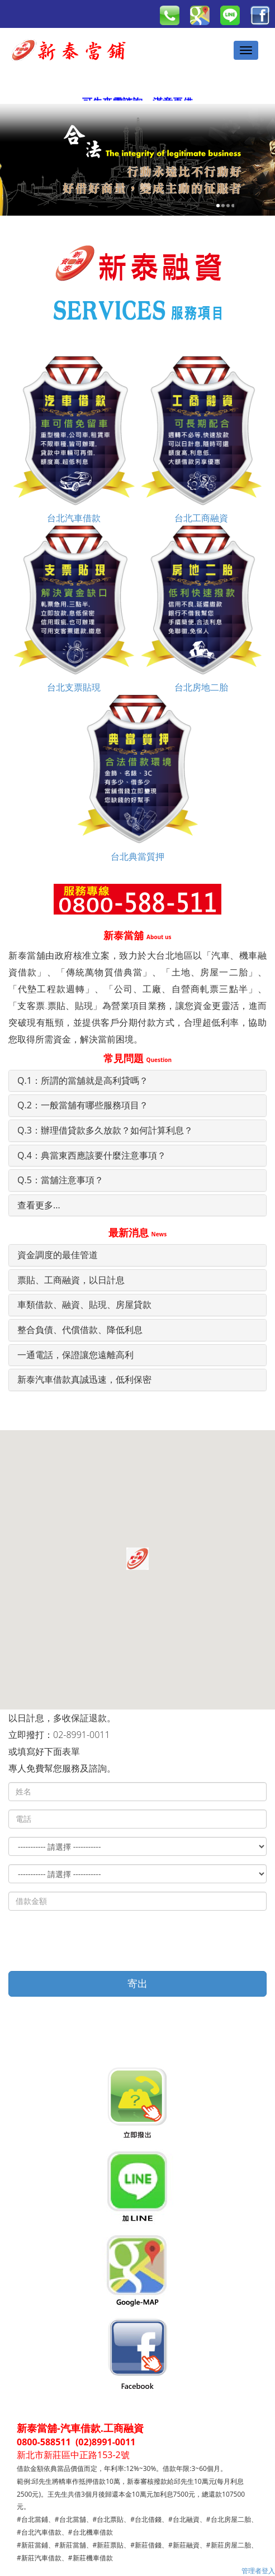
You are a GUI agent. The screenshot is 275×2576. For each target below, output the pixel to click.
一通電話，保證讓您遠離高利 (75, 1355)
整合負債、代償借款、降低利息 (80, 1329)
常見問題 (137, 1058)
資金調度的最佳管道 (57, 1255)
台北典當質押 (137, 778)
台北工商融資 (201, 439)
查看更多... (38, 1205)
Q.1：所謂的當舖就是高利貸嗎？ (82, 1080)
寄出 (137, 1983)
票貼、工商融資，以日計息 (71, 1280)
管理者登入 (258, 2570)
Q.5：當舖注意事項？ (60, 1180)
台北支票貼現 (73, 609)
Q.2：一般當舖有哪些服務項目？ (82, 1105)
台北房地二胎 (201, 609)
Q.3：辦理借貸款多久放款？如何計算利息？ (105, 1130)
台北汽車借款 (73, 439)
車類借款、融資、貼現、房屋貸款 (84, 1304)
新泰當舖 (137, 935)
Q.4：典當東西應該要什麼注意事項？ (91, 1155)
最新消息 (137, 1232)
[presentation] (93, 1941)
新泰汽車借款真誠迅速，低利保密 (84, 1379)
